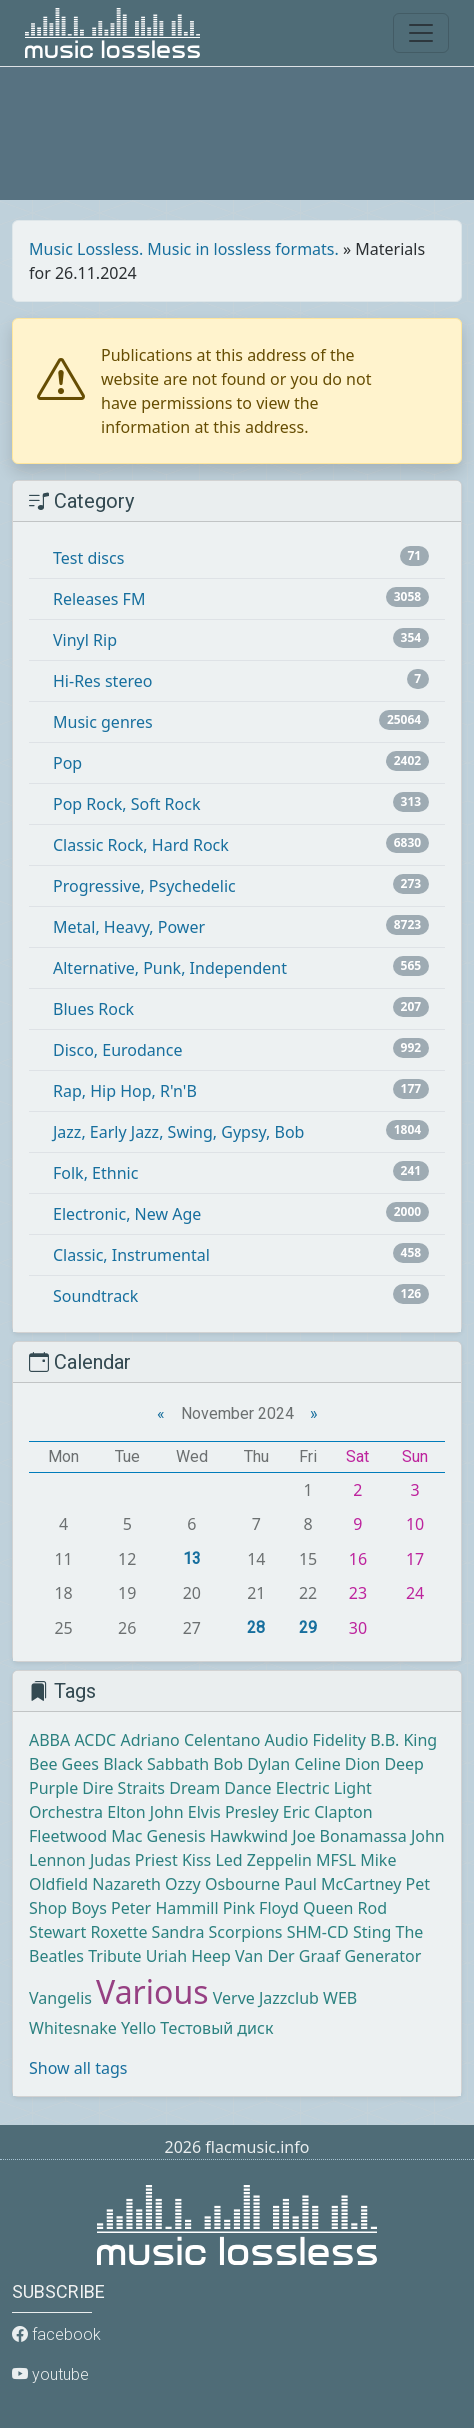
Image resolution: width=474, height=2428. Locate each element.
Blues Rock (93, 1009)
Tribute (114, 1956)
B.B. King (403, 1740)
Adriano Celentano (190, 1740)
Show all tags (78, 2068)
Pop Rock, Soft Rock (126, 804)
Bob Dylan (251, 1764)
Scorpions (246, 1932)
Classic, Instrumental (131, 1255)
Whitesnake (73, 2028)
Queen (328, 1908)
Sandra (178, 1932)
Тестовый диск (216, 2028)
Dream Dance (220, 1788)
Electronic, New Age (127, 1214)
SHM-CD (318, 1932)
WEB (340, 1998)
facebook (56, 2334)
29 (308, 1627)
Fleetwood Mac (85, 1836)
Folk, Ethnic (95, 1173)
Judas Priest (134, 1860)
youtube (50, 2374)
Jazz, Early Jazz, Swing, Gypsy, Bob (178, 1132)
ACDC (95, 1740)
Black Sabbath (156, 1764)
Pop (67, 763)
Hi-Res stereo (102, 681)
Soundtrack (95, 1296)
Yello (138, 2028)
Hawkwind (249, 1836)
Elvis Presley (233, 1812)
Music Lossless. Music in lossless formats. (184, 249)
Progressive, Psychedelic (144, 886)
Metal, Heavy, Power (129, 927)
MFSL (336, 1860)
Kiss (196, 1860)
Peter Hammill (164, 1908)
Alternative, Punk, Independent (170, 968)
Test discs (88, 558)
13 (192, 1558)
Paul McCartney (342, 1884)
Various (152, 1991)
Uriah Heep (188, 1956)
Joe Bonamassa (349, 1836)
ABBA (49, 1740)
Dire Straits (123, 1788)
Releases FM (99, 599)
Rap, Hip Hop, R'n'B (125, 1091)
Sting (372, 1932)
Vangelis (60, 1998)
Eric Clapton (328, 1812)
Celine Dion (337, 1764)
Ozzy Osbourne (222, 1884)
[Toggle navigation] (421, 33)
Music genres (103, 722)
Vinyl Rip (85, 640)
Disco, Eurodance (117, 1050)
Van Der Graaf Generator (328, 1956)
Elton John (145, 1812)
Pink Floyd (261, 1908)
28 (256, 1627)
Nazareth (126, 1884)
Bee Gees (64, 1764)
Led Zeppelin (263, 1860)
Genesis (176, 1836)
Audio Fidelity (315, 1740)
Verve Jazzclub (266, 1998)
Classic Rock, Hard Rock (141, 845)
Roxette (118, 1932)
